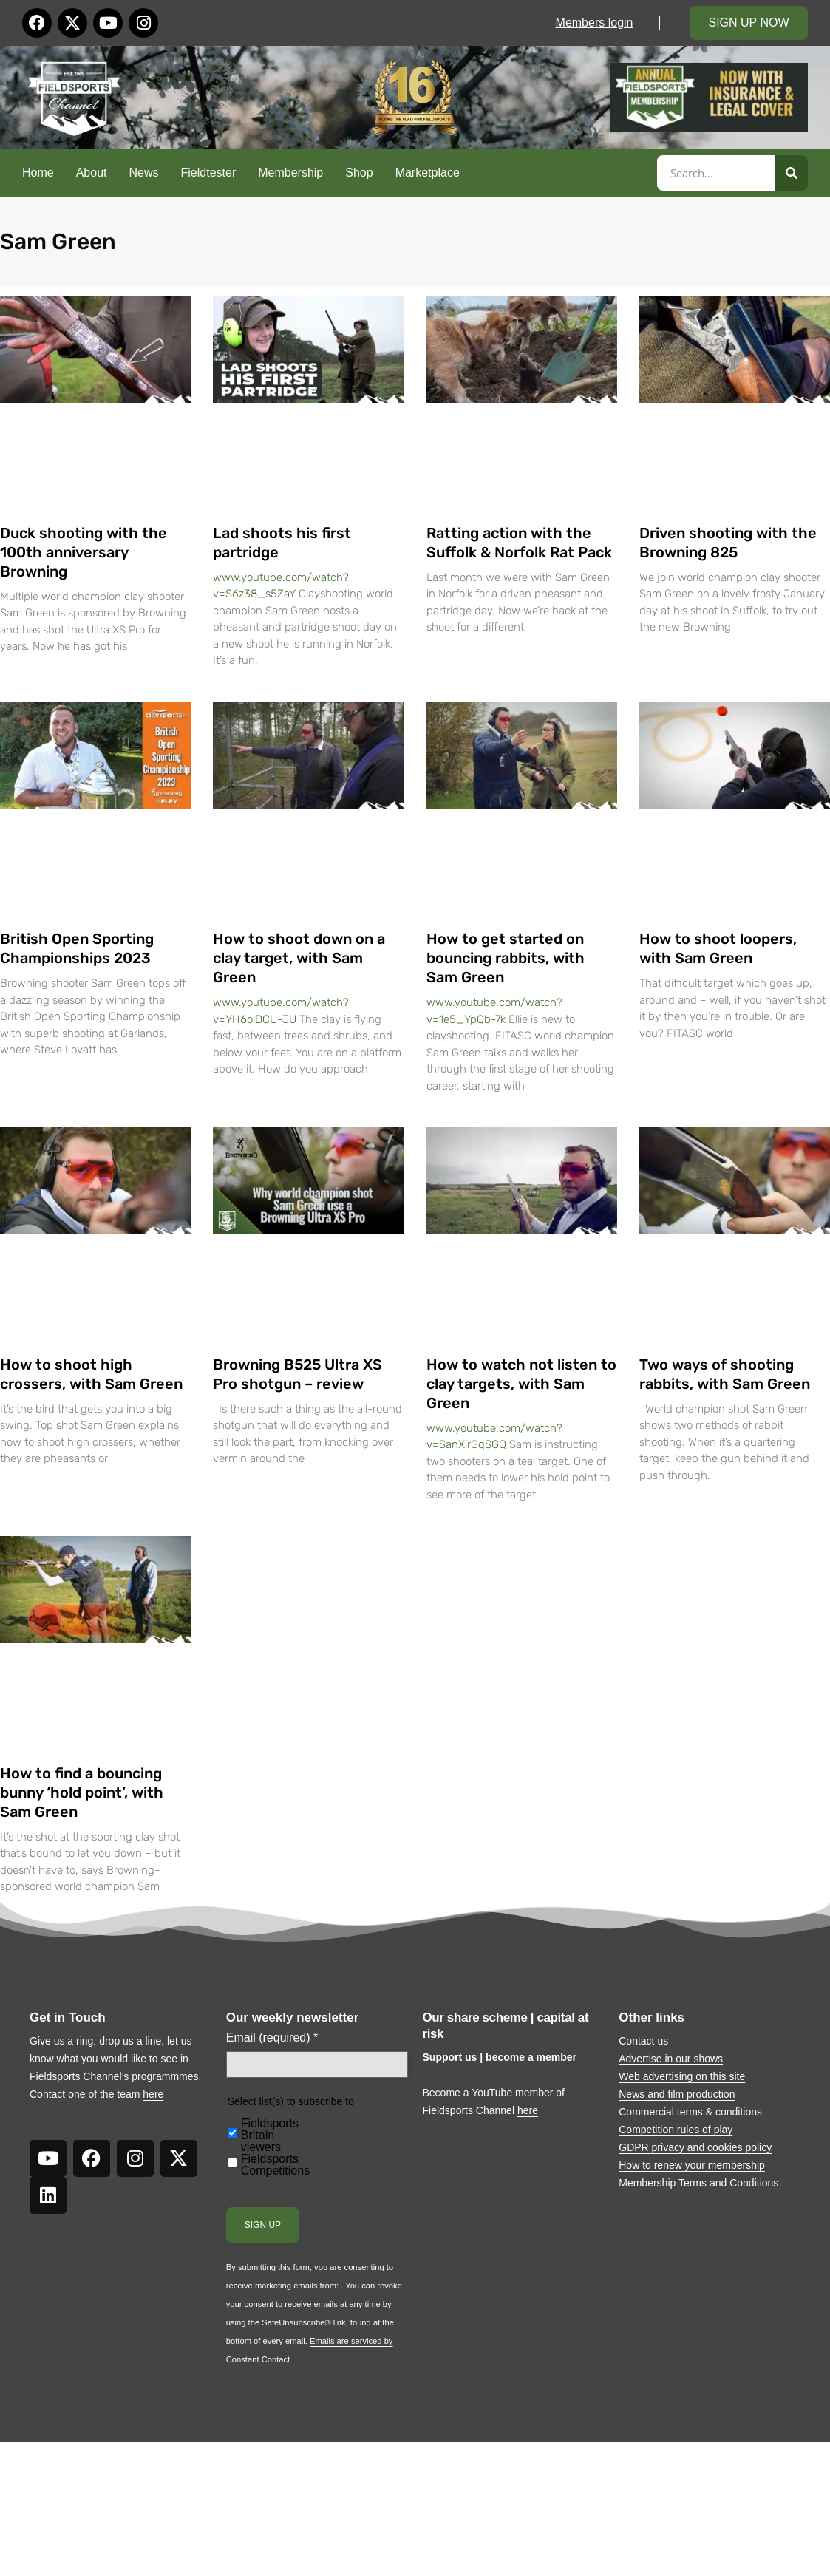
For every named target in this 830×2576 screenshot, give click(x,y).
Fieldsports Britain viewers (270, 2135)
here (153, 2094)
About (91, 172)
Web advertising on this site (682, 2076)
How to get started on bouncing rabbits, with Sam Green (505, 958)
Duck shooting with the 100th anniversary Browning (83, 552)
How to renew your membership (692, 2165)
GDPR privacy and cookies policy (695, 2147)
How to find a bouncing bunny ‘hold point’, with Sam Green (81, 1792)
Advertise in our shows (671, 2058)
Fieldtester (209, 172)
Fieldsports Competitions (275, 2165)
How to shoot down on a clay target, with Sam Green (299, 958)
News (144, 172)
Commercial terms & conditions (690, 2112)
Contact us (643, 2041)
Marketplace (427, 172)
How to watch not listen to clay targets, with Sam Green (521, 1384)
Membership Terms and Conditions (698, 2183)
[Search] (791, 173)
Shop (359, 172)
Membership (290, 172)
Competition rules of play (675, 2129)
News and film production (677, 2094)
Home (38, 172)
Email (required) (272, 2038)
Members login (594, 22)
